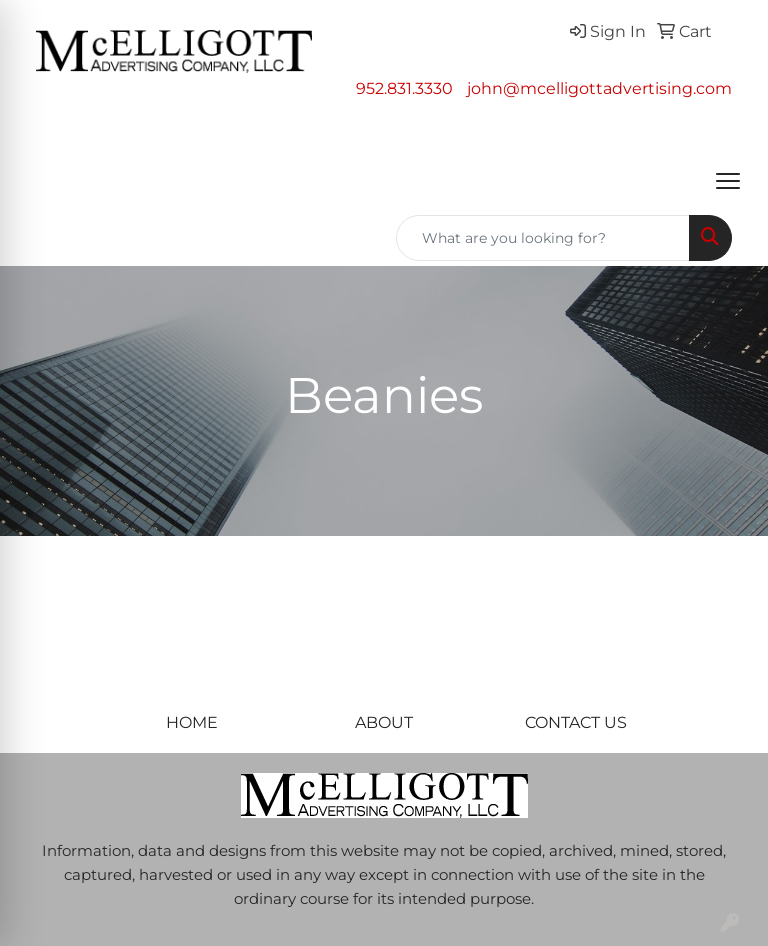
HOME (192, 722)
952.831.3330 (404, 88)
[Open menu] (728, 181)
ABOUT (384, 722)
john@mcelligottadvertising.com (599, 88)
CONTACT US (576, 722)
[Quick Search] (543, 238)
